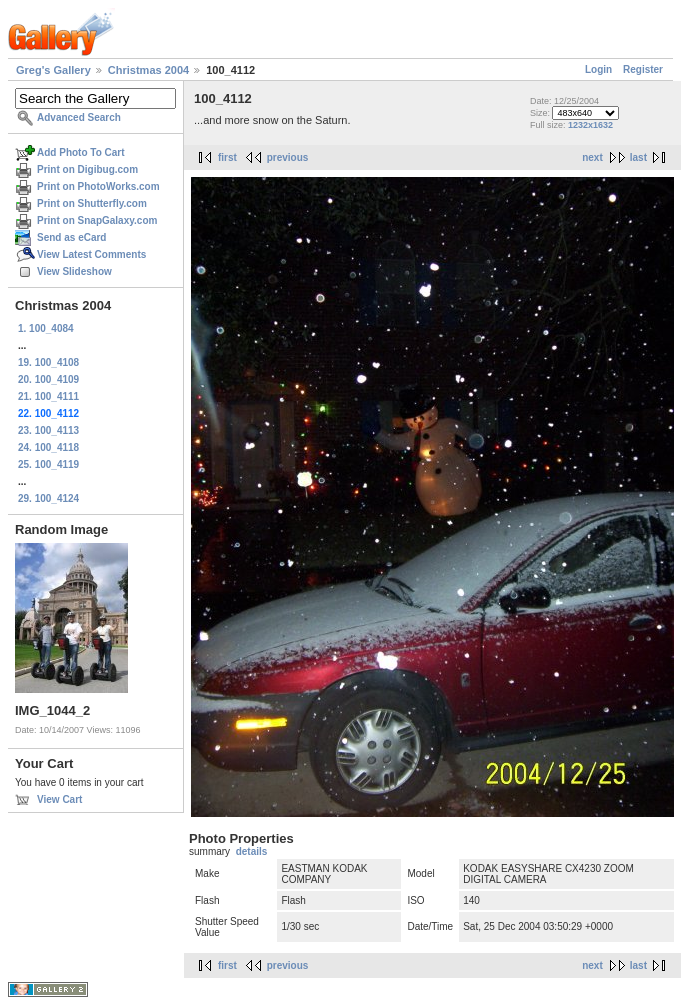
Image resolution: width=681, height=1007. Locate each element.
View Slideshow (74, 271)
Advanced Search (79, 117)
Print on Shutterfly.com (92, 203)
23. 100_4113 (48, 430)
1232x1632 (590, 125)
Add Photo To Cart (81, 152)
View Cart (59, 799)
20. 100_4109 (48, 379)
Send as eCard (71, 237)
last (638, 157)
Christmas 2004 (148, 70)
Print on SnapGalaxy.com (97, 220)
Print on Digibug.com (87, 169)
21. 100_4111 (48, 396)
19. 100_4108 (48, 362)
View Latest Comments (91, 254)
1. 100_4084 (46, 328)
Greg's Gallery (53, 70)
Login (598, 69)
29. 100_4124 (48, 498)
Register (643, 69)
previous (288, 157)
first (227, 157)
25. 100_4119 (48, 464)
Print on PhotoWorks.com (98, 186)
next (592, 157)
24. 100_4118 (48, 447)
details (252, 851)
